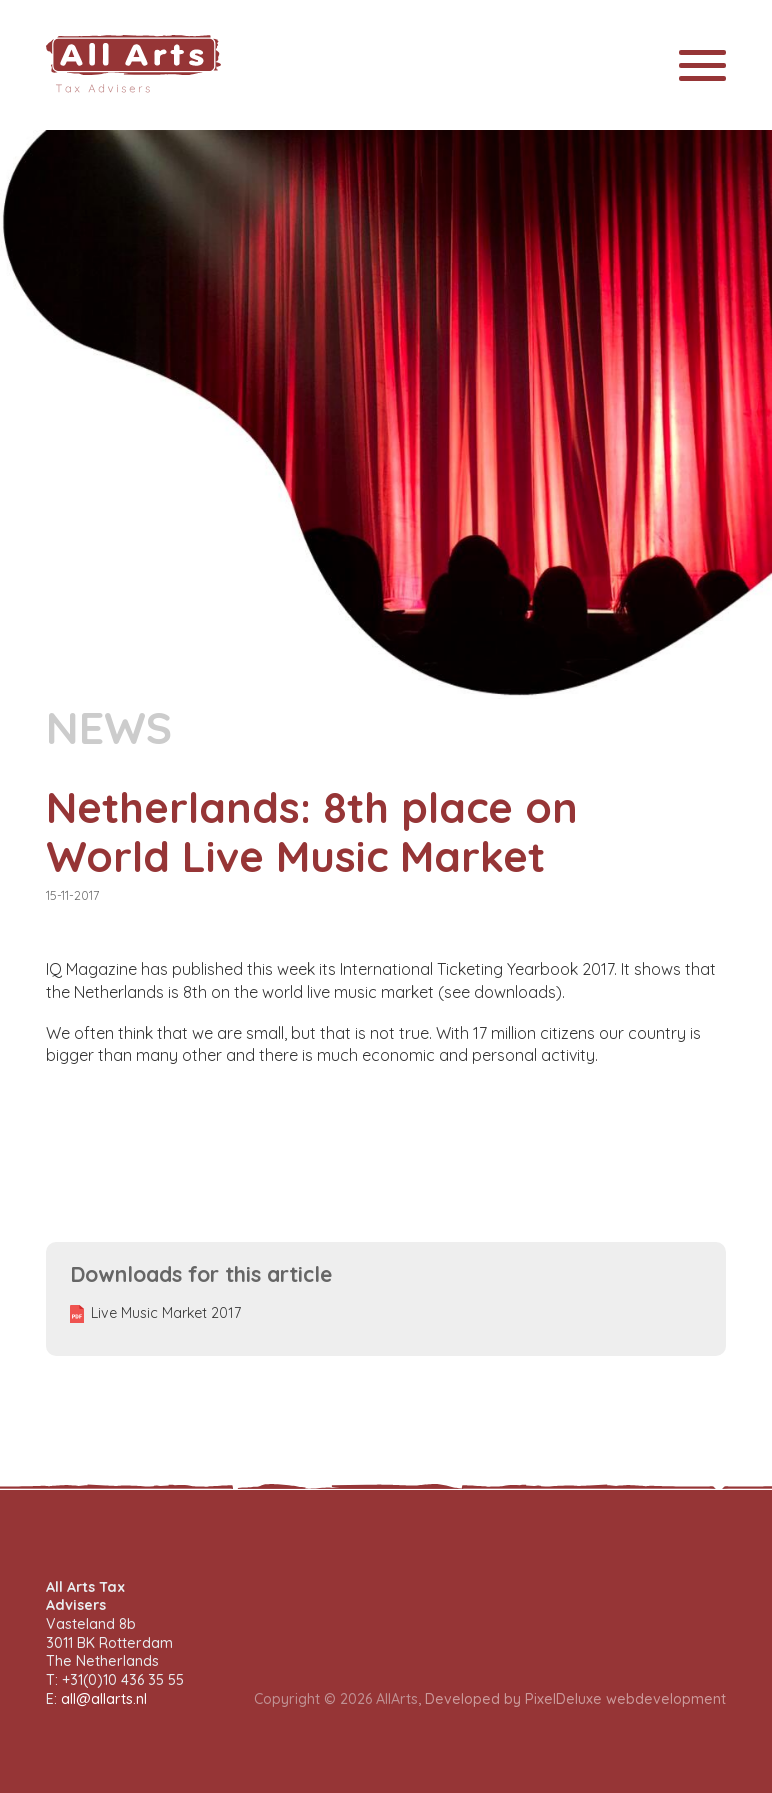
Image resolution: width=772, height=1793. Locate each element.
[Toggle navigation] (702, 65)
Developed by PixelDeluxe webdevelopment (575, 1699)
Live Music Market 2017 (166, 1313)
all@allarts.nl (104, 1699)
